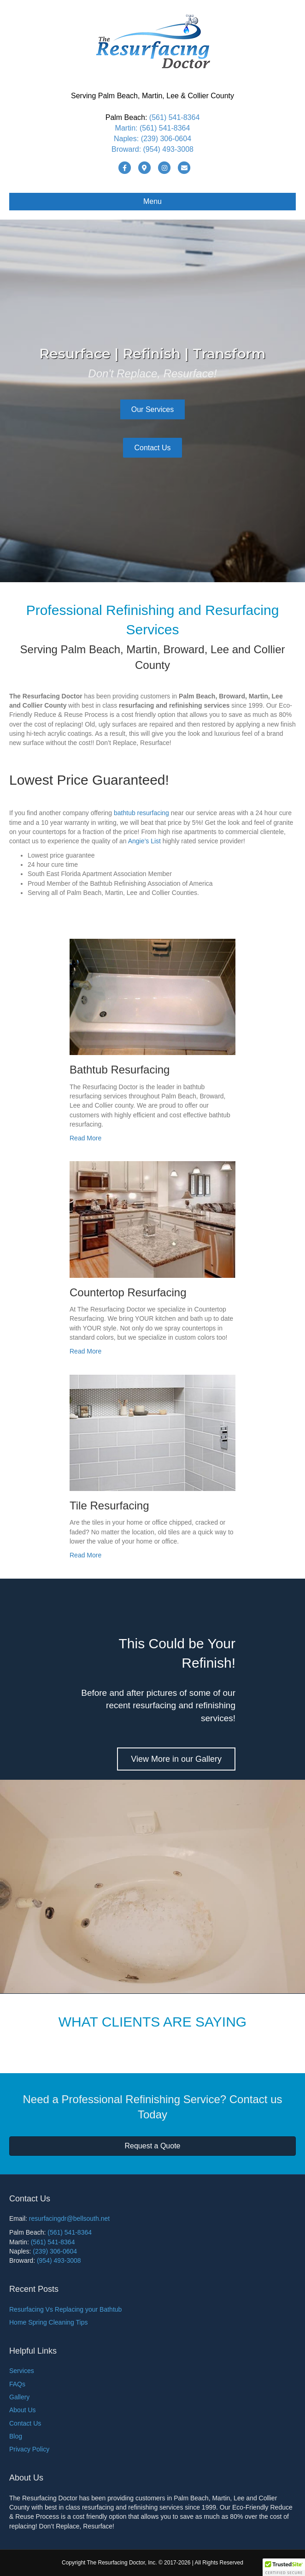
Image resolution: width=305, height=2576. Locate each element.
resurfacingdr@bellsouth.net (69, 2218)
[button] (284, 2567)
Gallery (19, 2397)
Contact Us (25, 2423)
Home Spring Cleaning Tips (48, 2322)
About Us (22, 2410)
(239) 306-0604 (166, 139)
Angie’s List (144, 841)
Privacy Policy (29, 2449)
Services (21, 2370)
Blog (15, 2436)
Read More (85, 1138)
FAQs (17, 2384)
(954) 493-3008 (168, 149)
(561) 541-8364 (174, 117)
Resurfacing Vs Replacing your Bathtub (65, 2309)
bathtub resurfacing (141, 813)
